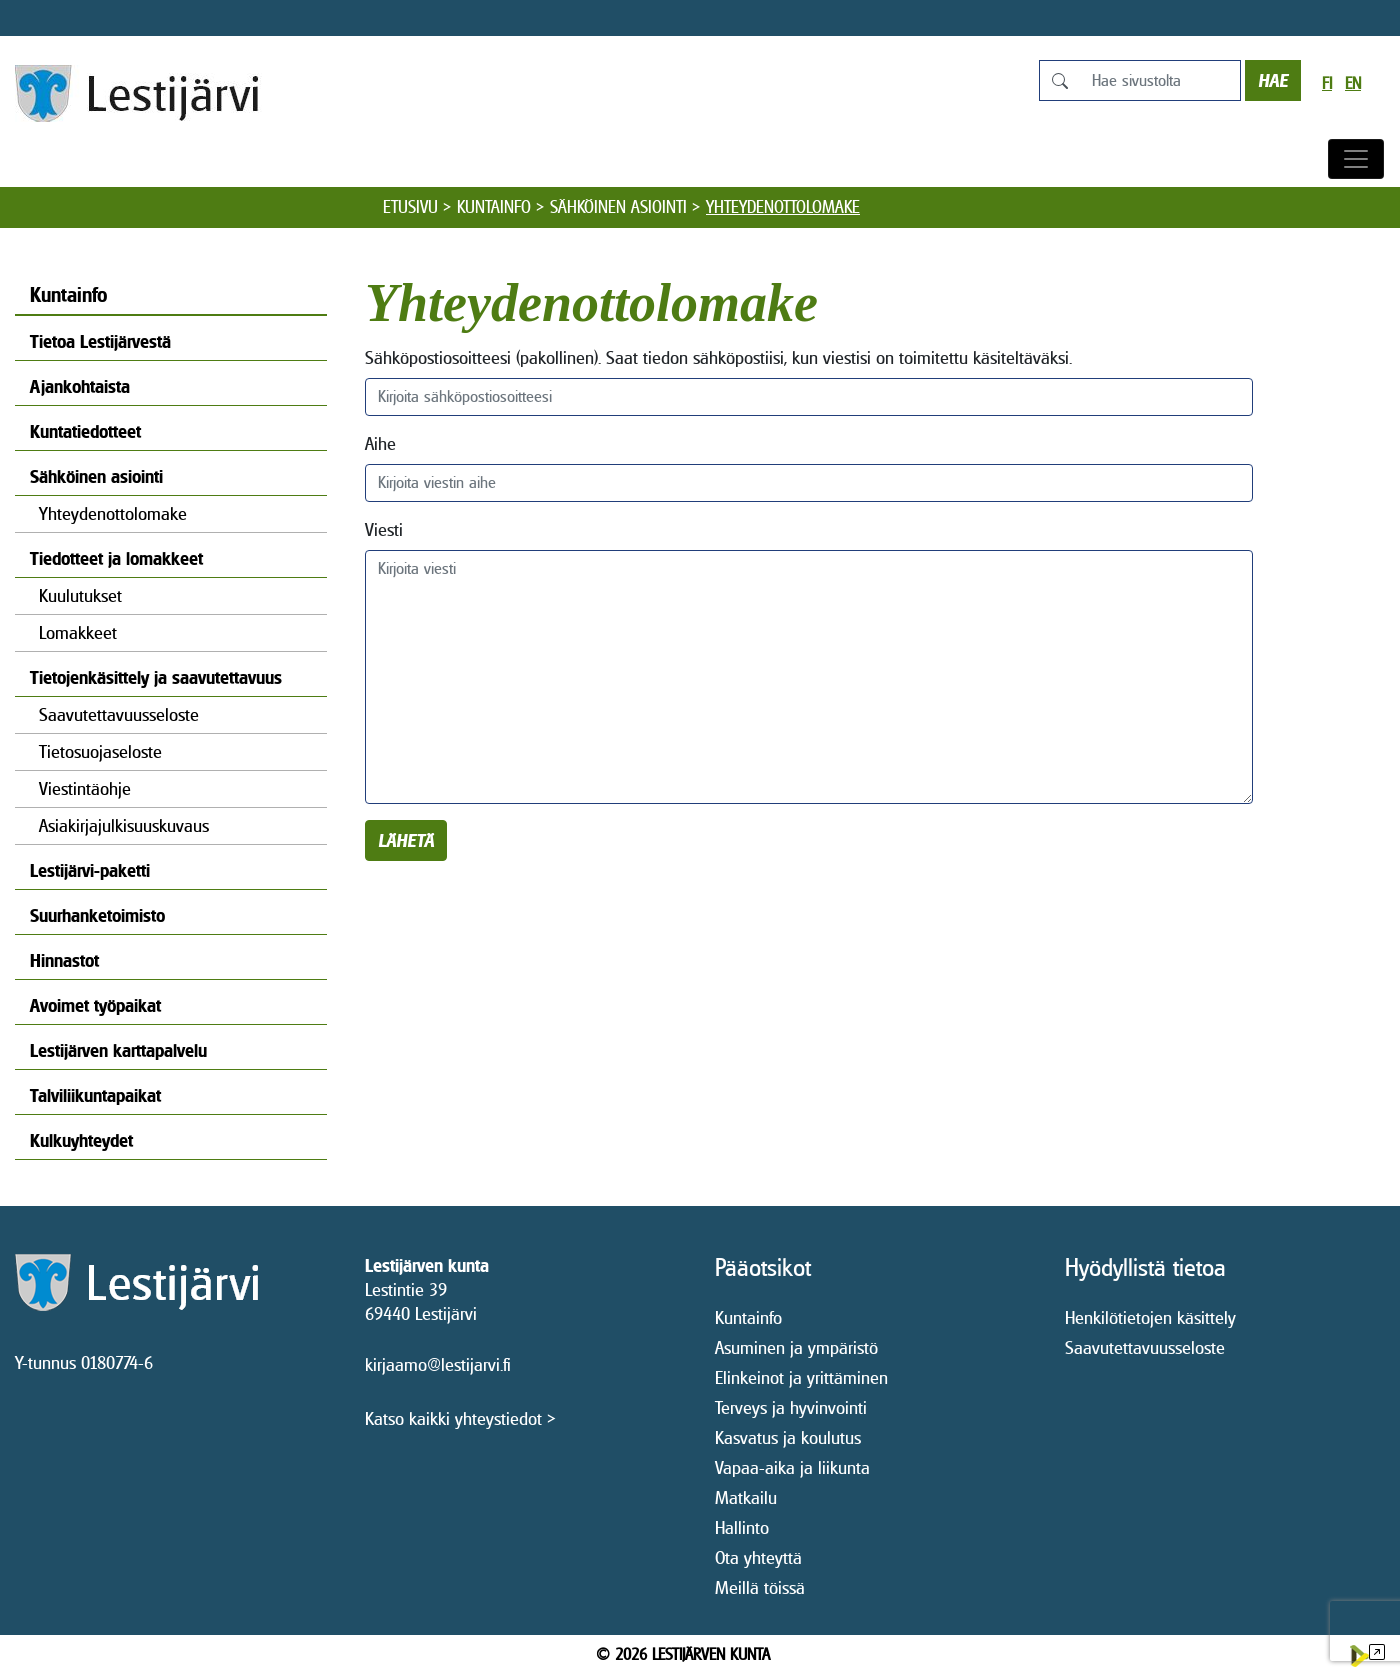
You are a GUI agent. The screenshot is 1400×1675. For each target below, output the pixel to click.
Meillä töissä (760, 1587)
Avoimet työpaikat (95, 1005)
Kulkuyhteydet (81, 1140)
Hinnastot (64, 960)
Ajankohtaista (80, 386)
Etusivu (410, 207)
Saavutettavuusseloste (119, 714)
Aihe (380, 443)
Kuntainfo (494, 207)
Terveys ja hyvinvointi (791, 1407)
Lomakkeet (78, 632)
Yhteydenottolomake (113, 513)
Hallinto (742, 1527)
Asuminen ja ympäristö (796, 1347)
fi (1327, 83)
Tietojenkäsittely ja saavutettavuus (156, 677)
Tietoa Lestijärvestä (100, 341)
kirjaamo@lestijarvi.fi (438, 1364)
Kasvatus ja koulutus (788, 1437)
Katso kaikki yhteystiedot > (460, 1418)
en (1353, 83)
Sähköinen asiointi (618, 207)
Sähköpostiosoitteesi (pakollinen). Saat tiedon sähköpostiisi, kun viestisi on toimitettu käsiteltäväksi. (718, 357)
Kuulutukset (80, 595)
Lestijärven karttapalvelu (118, 1050)
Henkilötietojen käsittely (1150, 1317)
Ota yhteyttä (758, 1557)
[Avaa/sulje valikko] (1356, 159)
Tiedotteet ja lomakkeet (116, 558)
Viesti (384, 529)
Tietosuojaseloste (100, 751)
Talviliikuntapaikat (95, 1095)
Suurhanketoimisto (97, 915)
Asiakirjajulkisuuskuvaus (124, 825)
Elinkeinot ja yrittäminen (801, 1377)
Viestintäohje (85, 788)
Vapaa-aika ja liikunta (792, 1467)
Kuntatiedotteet (85, 431)
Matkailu (746, 1497)
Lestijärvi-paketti (90, 870)
